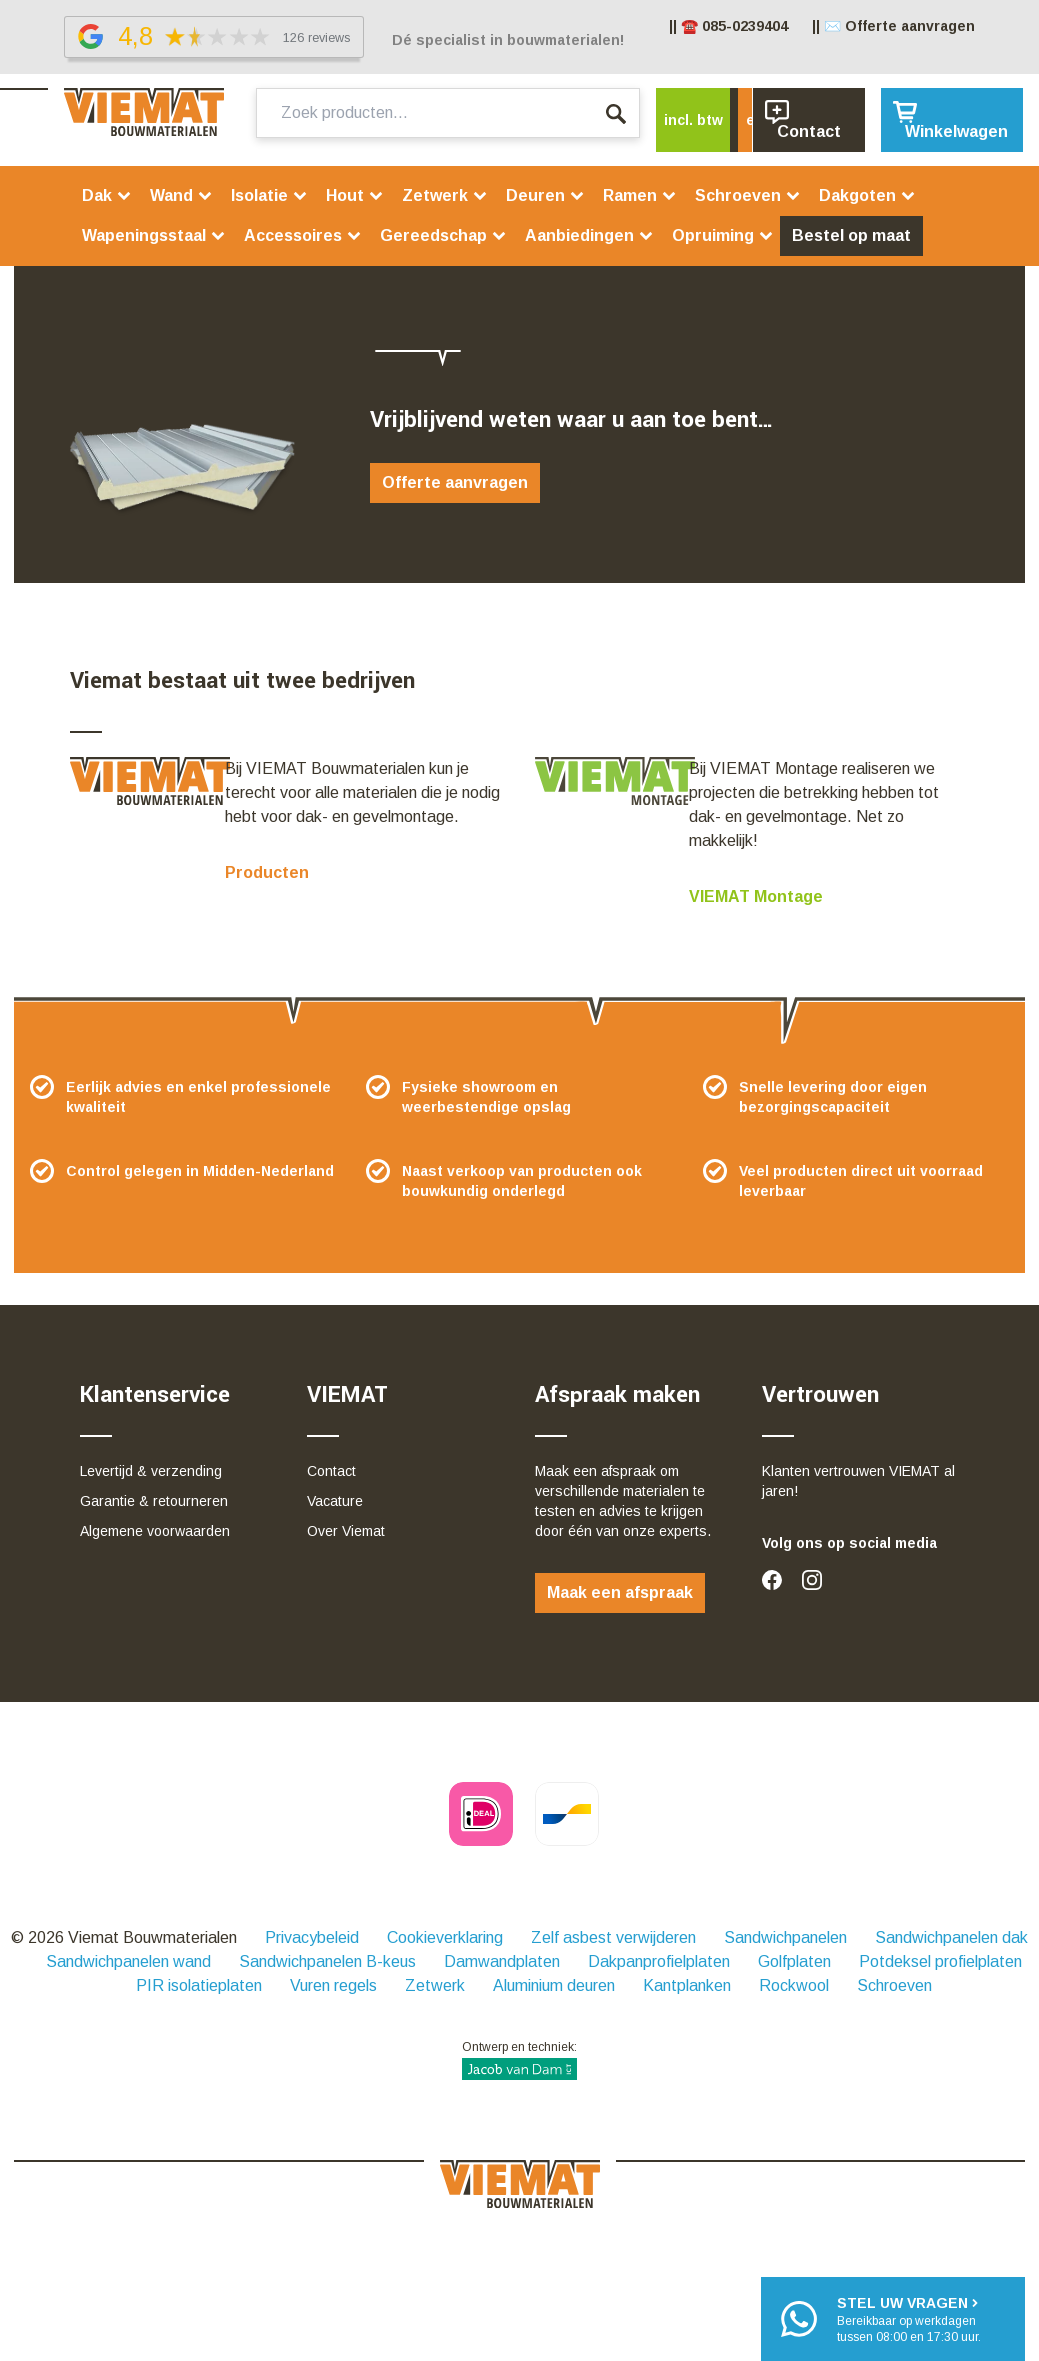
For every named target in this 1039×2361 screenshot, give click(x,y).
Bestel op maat (851, 235)
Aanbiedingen (589, 235)
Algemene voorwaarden (155, 1531)
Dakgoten (867, 195)
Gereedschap (443, 235)
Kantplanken (687, 1985)
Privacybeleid (312, 1937)
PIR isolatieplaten (199, 1985)
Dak (107, 195)
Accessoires (303, 235)
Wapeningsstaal (154, 235)
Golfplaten (794, 1961)
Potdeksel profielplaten (940, 1961)
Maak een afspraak (620, 1592)
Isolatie (269, 195)
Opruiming (723, 235)
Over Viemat (346, 1531)
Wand (181, 195)
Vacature (335, 1501)
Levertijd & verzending (151, 1471)
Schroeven (748, 195)
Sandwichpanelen (785, 1937)
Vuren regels (333, 1985)
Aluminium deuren (554, 1985)
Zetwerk (445, 195)
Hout (355, 195)
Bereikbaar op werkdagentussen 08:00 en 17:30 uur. (909, 2318)
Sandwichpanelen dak (951, 1937)
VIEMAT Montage (756, 896)
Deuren (545, 195)
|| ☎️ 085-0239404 (728, 26)
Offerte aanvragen (455, 482)
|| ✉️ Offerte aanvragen (893, 26)
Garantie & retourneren (154, 1501)
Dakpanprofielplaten (659, 1961)
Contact (331, 1471)
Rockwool (794, 1985)
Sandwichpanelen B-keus (327, 1961)
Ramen (640, 195)
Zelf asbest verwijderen (613, 1937)
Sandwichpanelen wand (128, 1961)
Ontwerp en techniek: (519, 2060)
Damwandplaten (502, 1961)
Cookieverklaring (445, 1937)
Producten (267, 872)
